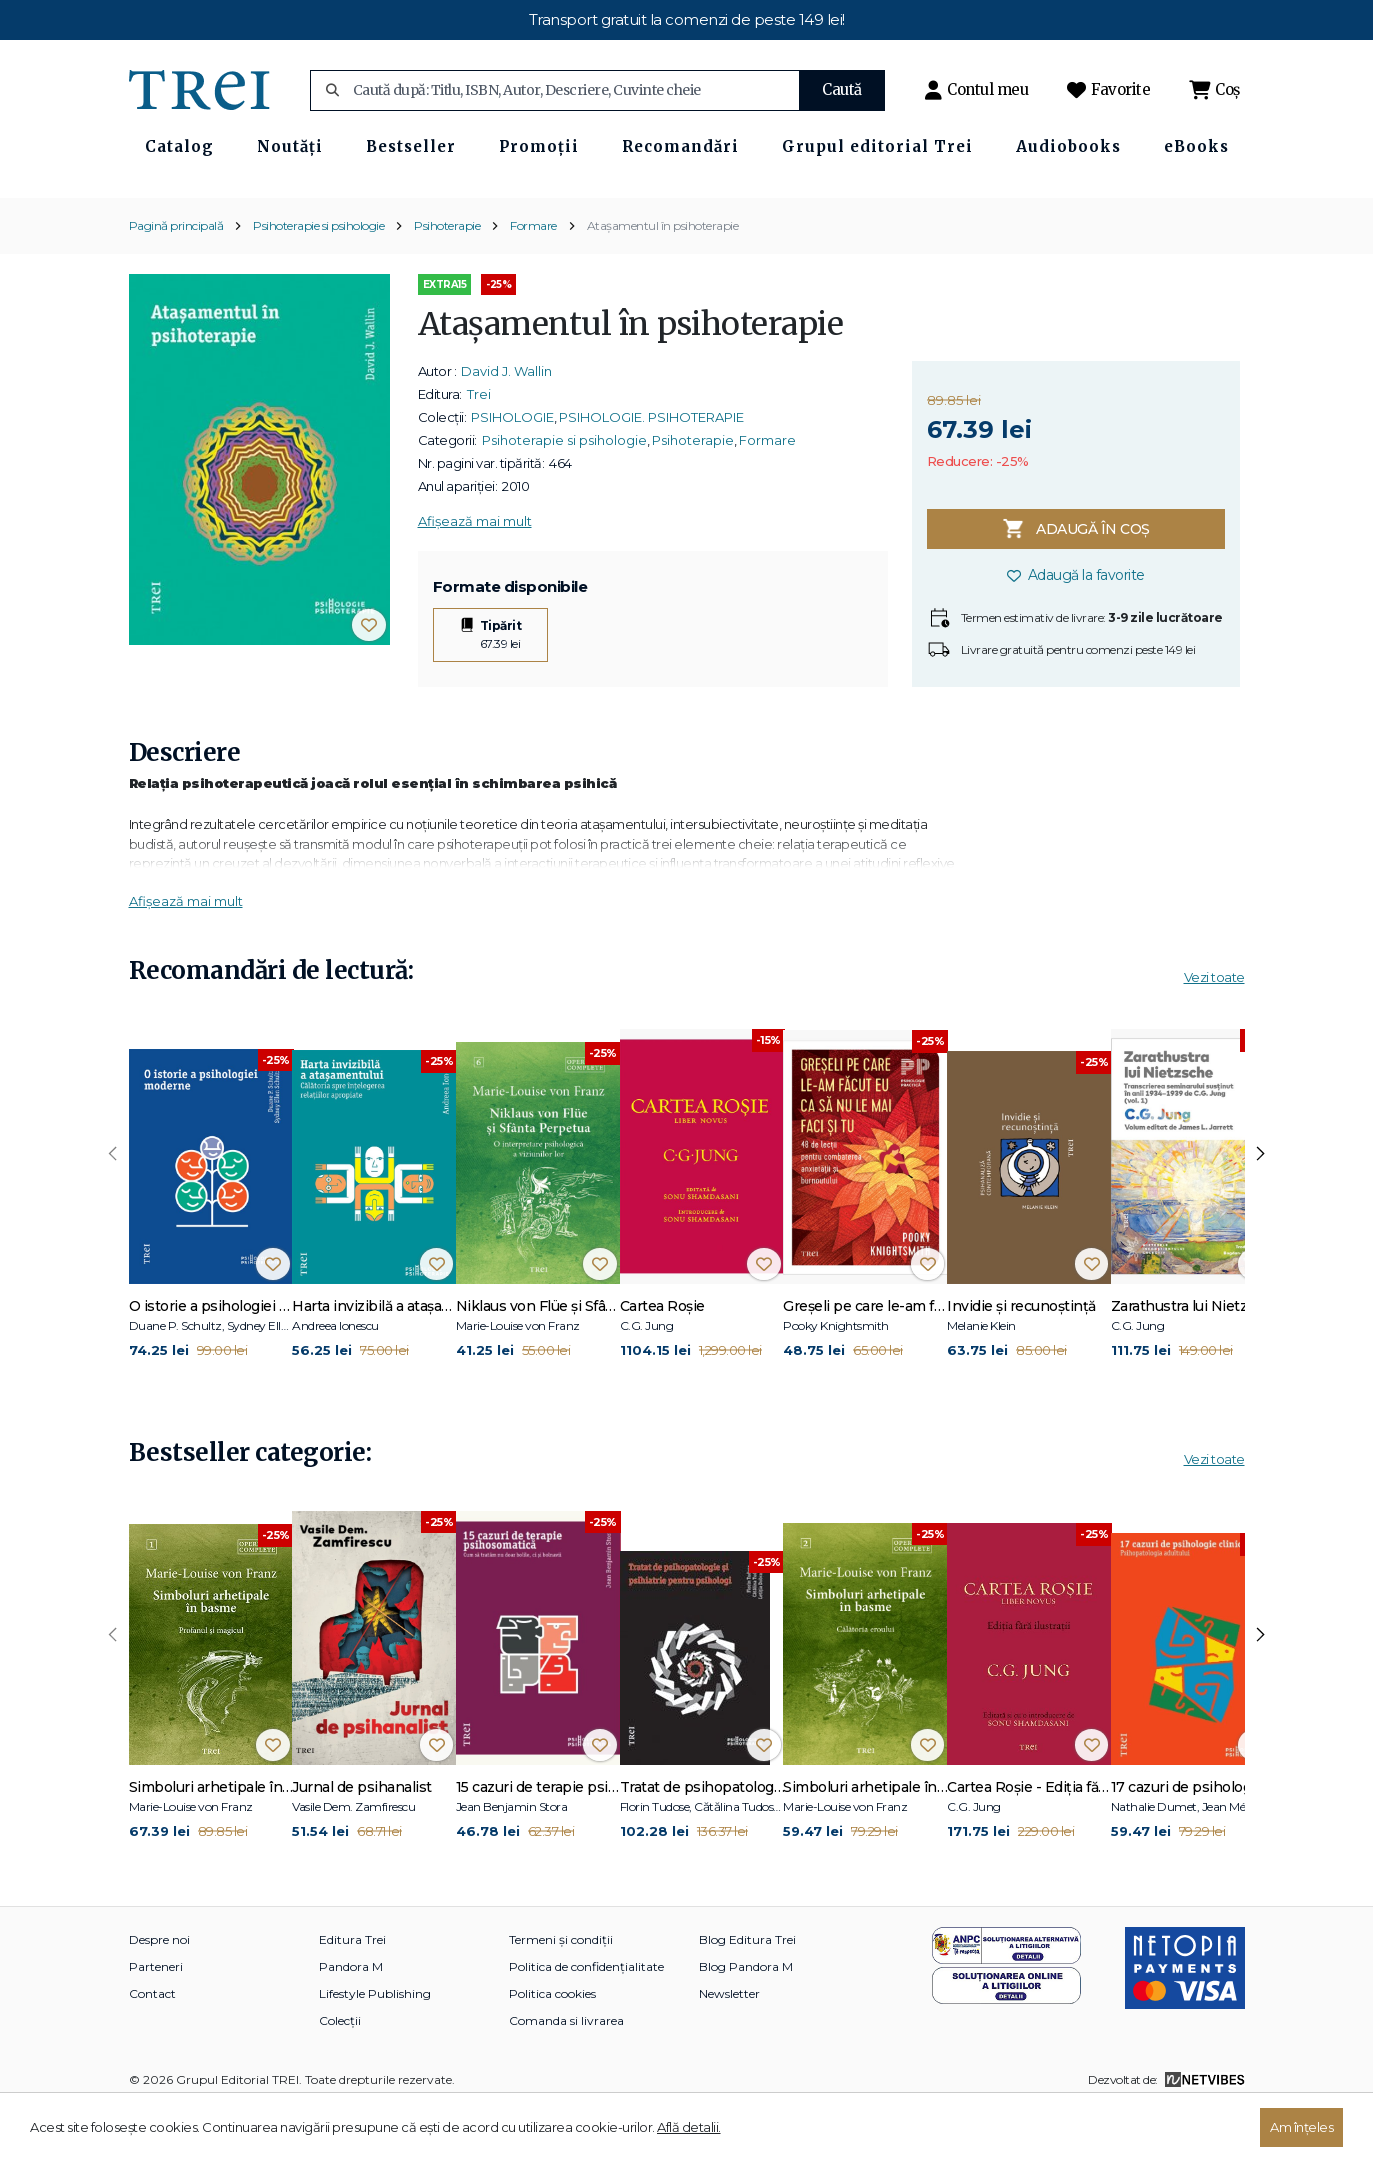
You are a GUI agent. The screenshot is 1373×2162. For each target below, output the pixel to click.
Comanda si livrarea (566, 2074)
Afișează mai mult (475, 576)
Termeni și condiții (561, 1993)
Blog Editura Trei (747, 1993)
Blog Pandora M (746, 2020)
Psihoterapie (447, 279)
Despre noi (159, 1993)
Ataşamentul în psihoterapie (663, 279)
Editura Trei (352, 1993)
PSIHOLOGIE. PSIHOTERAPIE (651, 472)
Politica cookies (552, 2047)
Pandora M (351, 2020)
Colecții (340, 2074)
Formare (533, 279)
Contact (152, 2047)
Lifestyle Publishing (375, 2047)
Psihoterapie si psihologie (318, 279)
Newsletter (729, 2047)
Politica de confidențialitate (586, 2020)
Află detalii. (689, 2127)
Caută (842, 89)
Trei (479, 449)
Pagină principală (176, 279)
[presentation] (113, 1209)
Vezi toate (1214, 1032)
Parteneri (156, 2020)
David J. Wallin (506, 426)
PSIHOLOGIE (512, 472)
